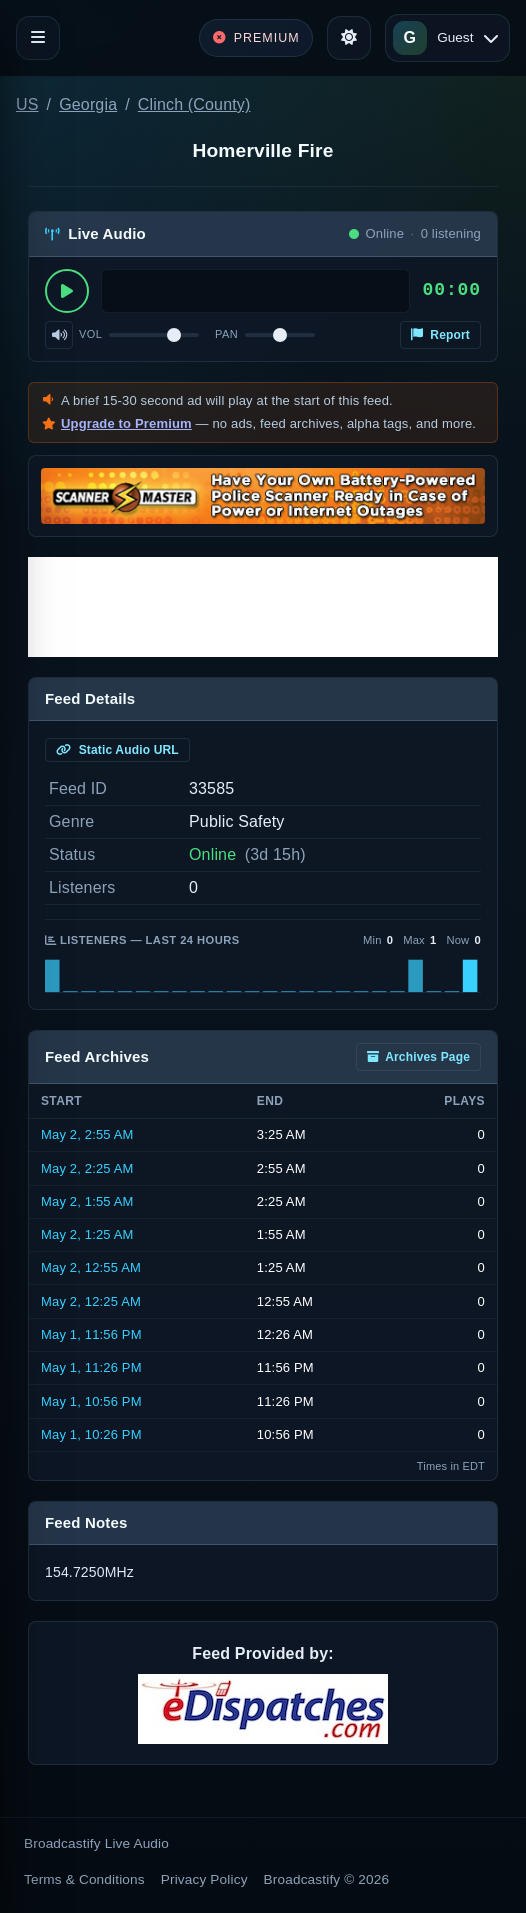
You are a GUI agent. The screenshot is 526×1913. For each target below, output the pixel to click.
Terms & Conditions (84, 1879)
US (27, 104)
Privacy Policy (204, 1879)
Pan (226, 334)
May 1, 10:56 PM (91, 1401)
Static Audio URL (117, 750)
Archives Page (418, 1057)
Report (440, 335)
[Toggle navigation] (38, 38)
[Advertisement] (263, 607)
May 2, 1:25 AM (87, 1234)
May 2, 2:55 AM (87, 1134)
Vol (90, 334)
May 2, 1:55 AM (87, 1201)
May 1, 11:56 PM (91, 1334)
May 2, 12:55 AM (91, 1267)
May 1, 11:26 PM (91, 1367)
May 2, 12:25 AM (91, 1301)
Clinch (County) (194, 104)
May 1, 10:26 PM (91, 1434)
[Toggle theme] (349, 38)
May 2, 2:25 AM (87, 1168)
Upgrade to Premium (126, 423)
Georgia (88, 104)
